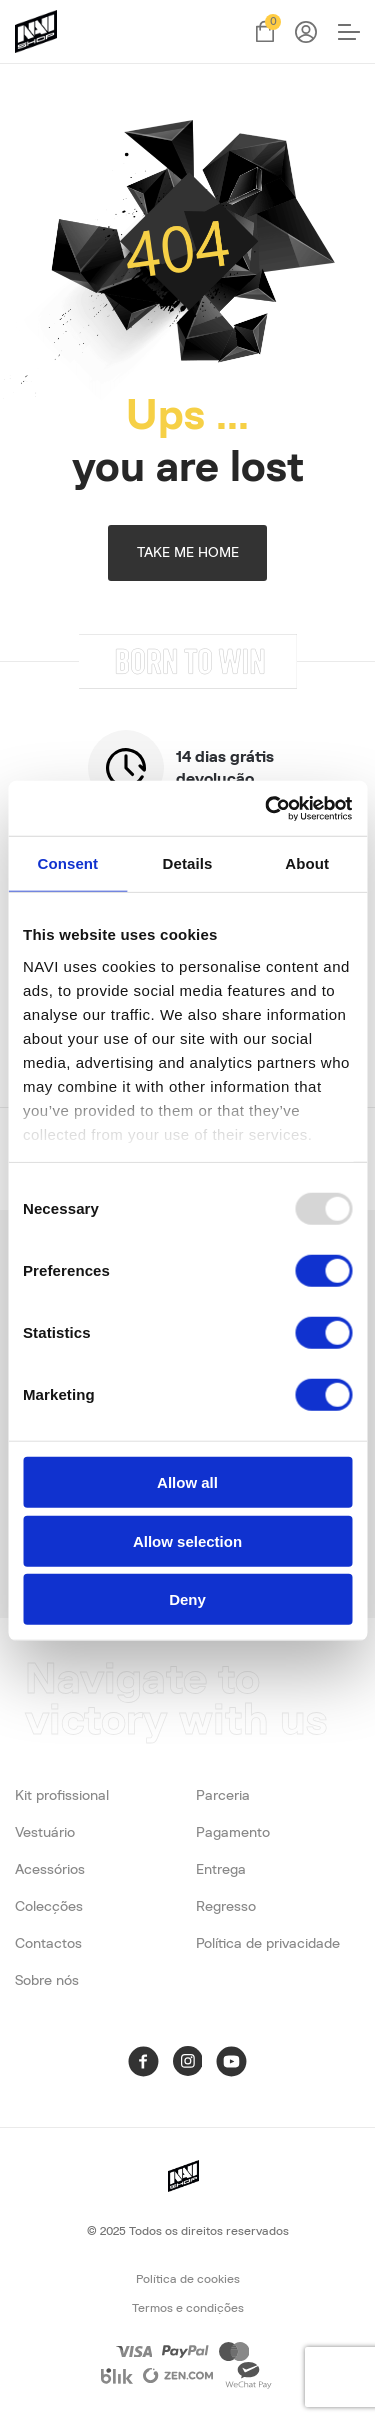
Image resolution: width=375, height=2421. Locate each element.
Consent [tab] (67, 863)
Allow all (187, 1482)
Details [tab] (188, 863)
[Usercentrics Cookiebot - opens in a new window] (267, 808)
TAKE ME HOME (188, 553)
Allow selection (187, 1540)
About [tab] (307, 863)
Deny (187, 1599)
